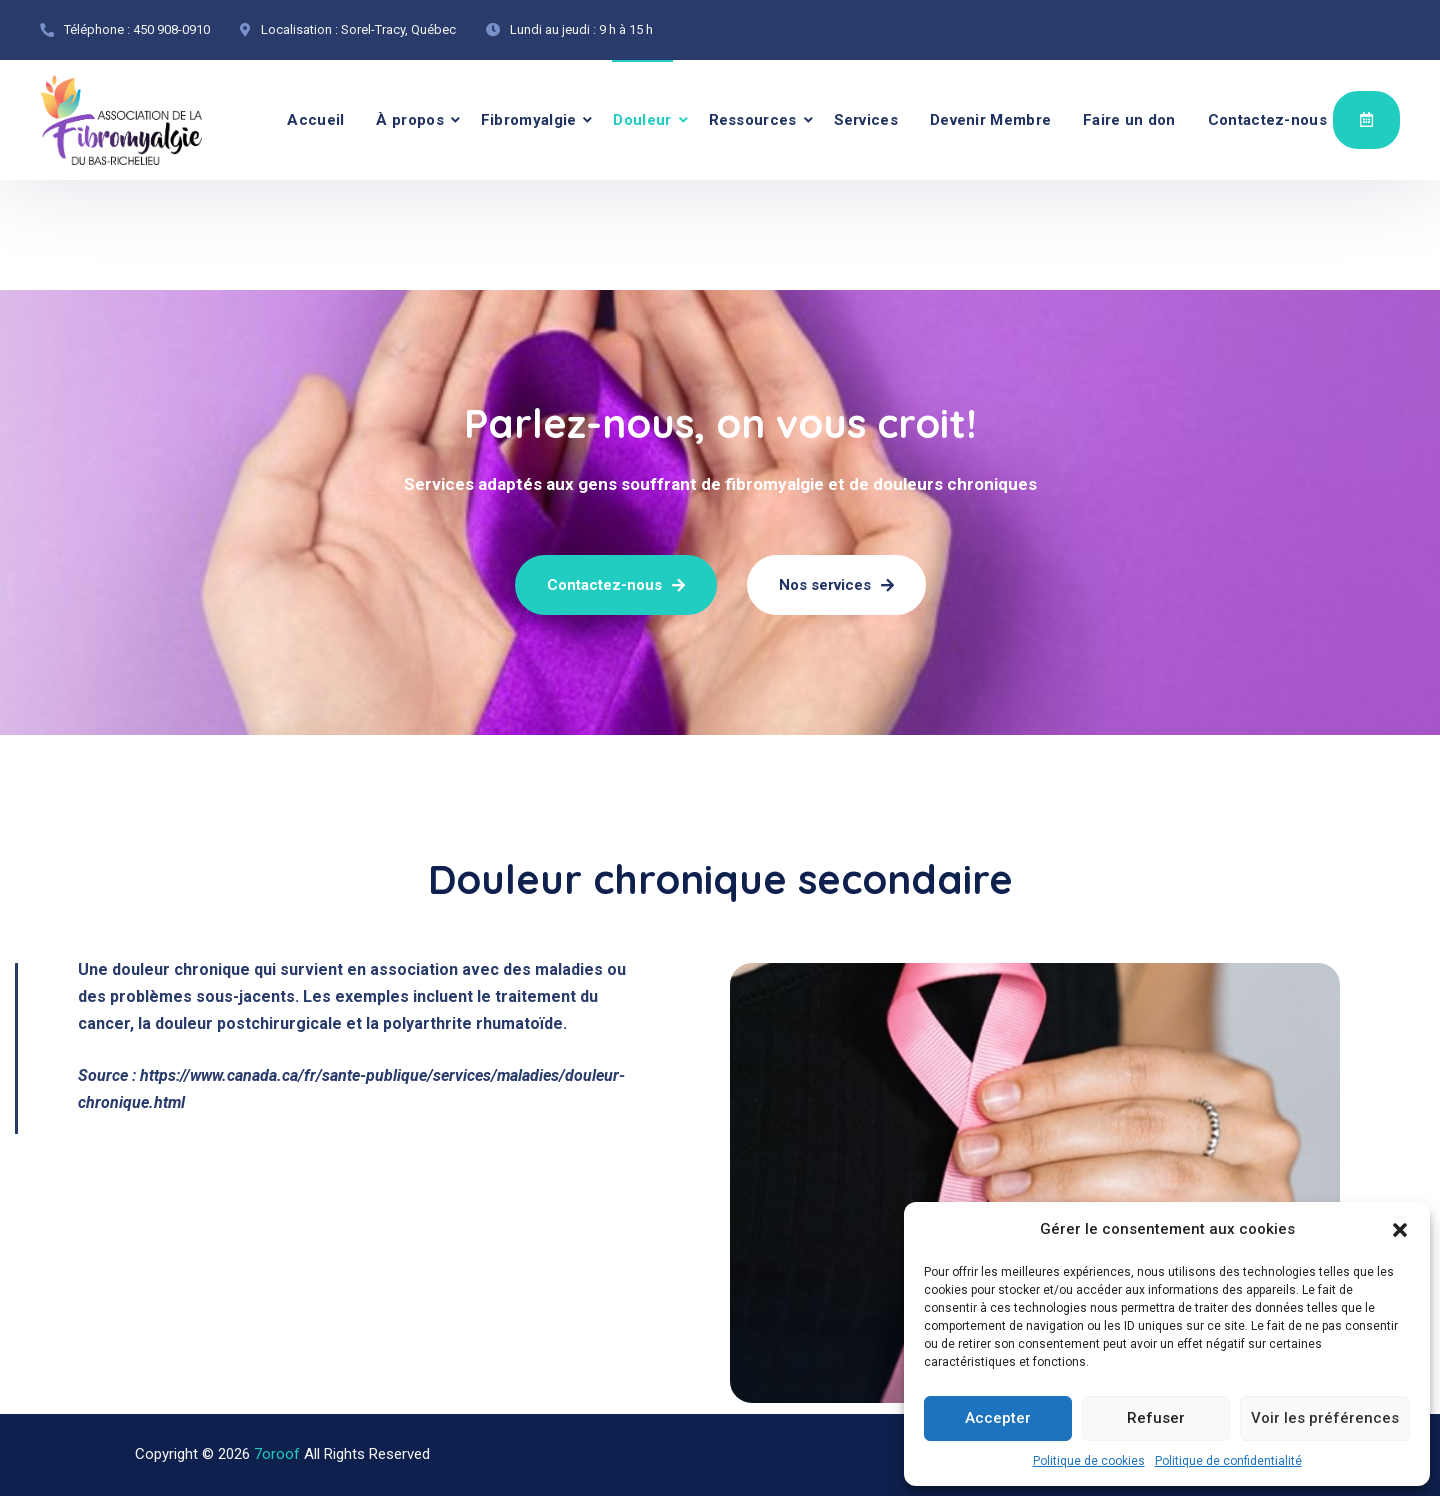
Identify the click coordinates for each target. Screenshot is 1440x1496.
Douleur (642, 120)
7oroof (277, 1454)
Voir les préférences (1325, 1418)
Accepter (998, 1418)
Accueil (315, 120)
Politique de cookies (1089, 1461)
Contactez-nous (1267, 120)
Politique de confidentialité (1228, 1461)
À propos (409, 120)
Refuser (1156, 1418)
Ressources (753, 120)
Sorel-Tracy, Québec (398, 29)
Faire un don (1129, 120)
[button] (1400, 1230)
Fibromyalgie (529, 120)
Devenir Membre (990, 120)
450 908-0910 (171, 29)
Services (866, 120)
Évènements (1366, 119)
